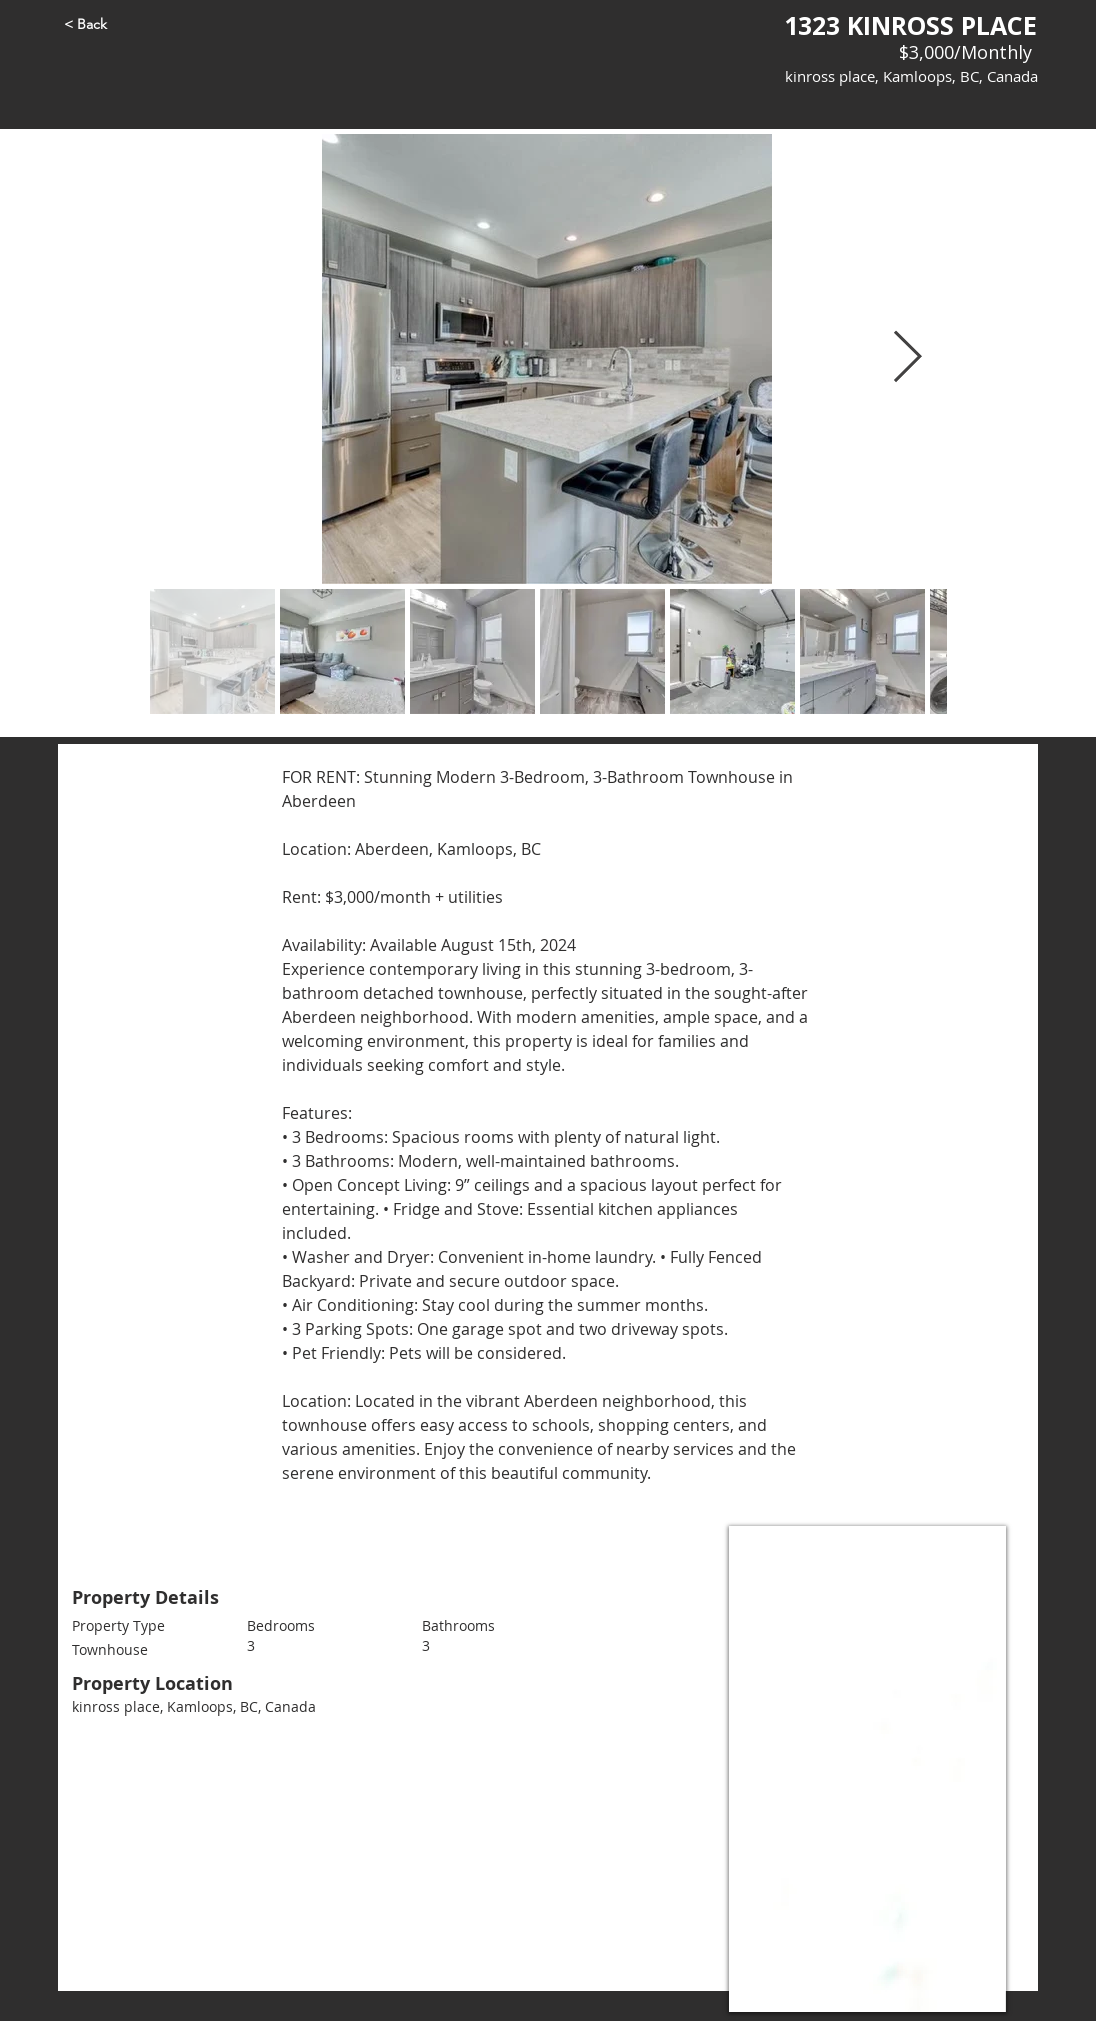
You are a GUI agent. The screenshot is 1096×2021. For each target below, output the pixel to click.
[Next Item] (907, 359)
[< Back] (119, 25)
